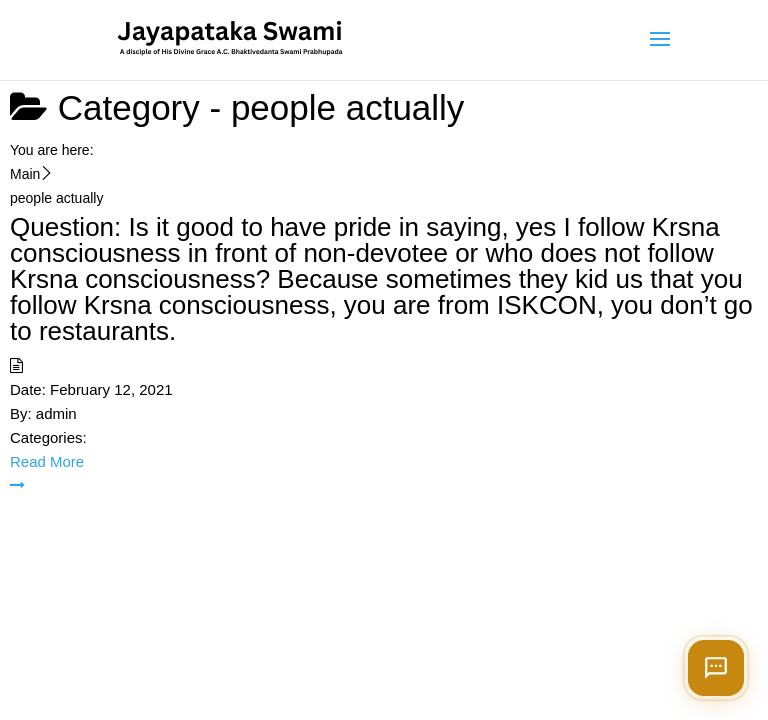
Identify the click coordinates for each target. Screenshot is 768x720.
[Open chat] (716, 668)
